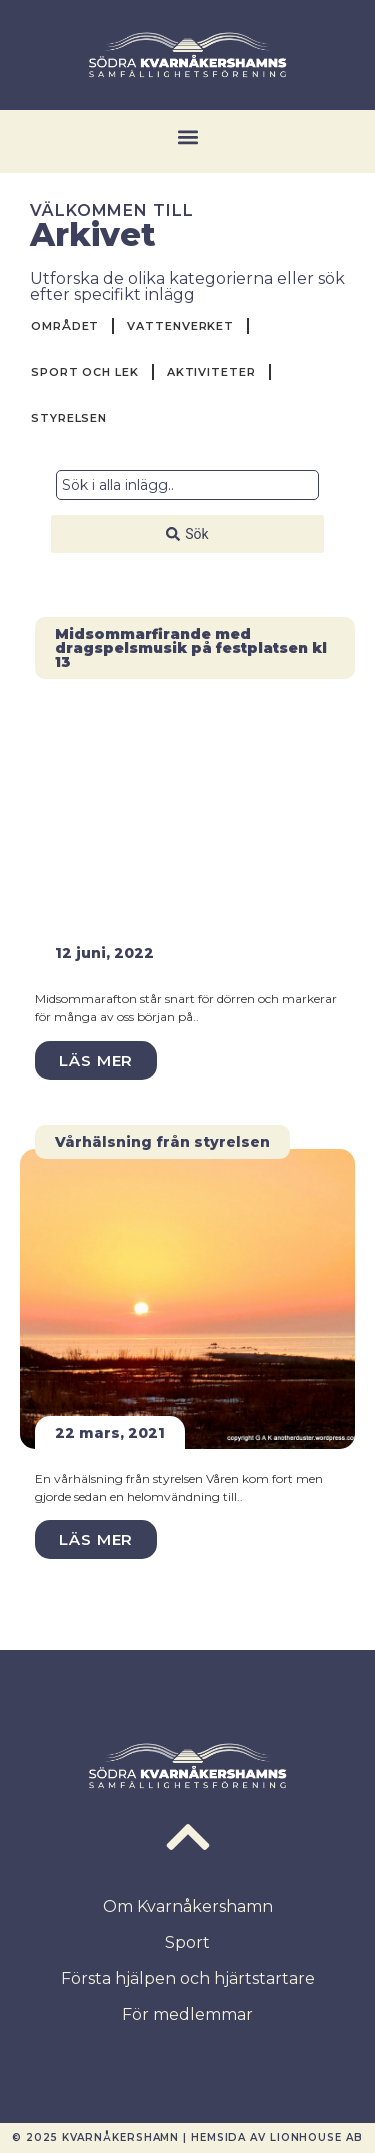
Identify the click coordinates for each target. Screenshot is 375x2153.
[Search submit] (187, 534)
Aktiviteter (211, 372)
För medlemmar (187, 2014)
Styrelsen (69, 418)
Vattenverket (180, 326)
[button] (187, 136)
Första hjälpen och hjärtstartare (188, 1978)
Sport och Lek (85, 372)
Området (65, 326)
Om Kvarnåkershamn (188, 1906)
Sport (187, 1942)
